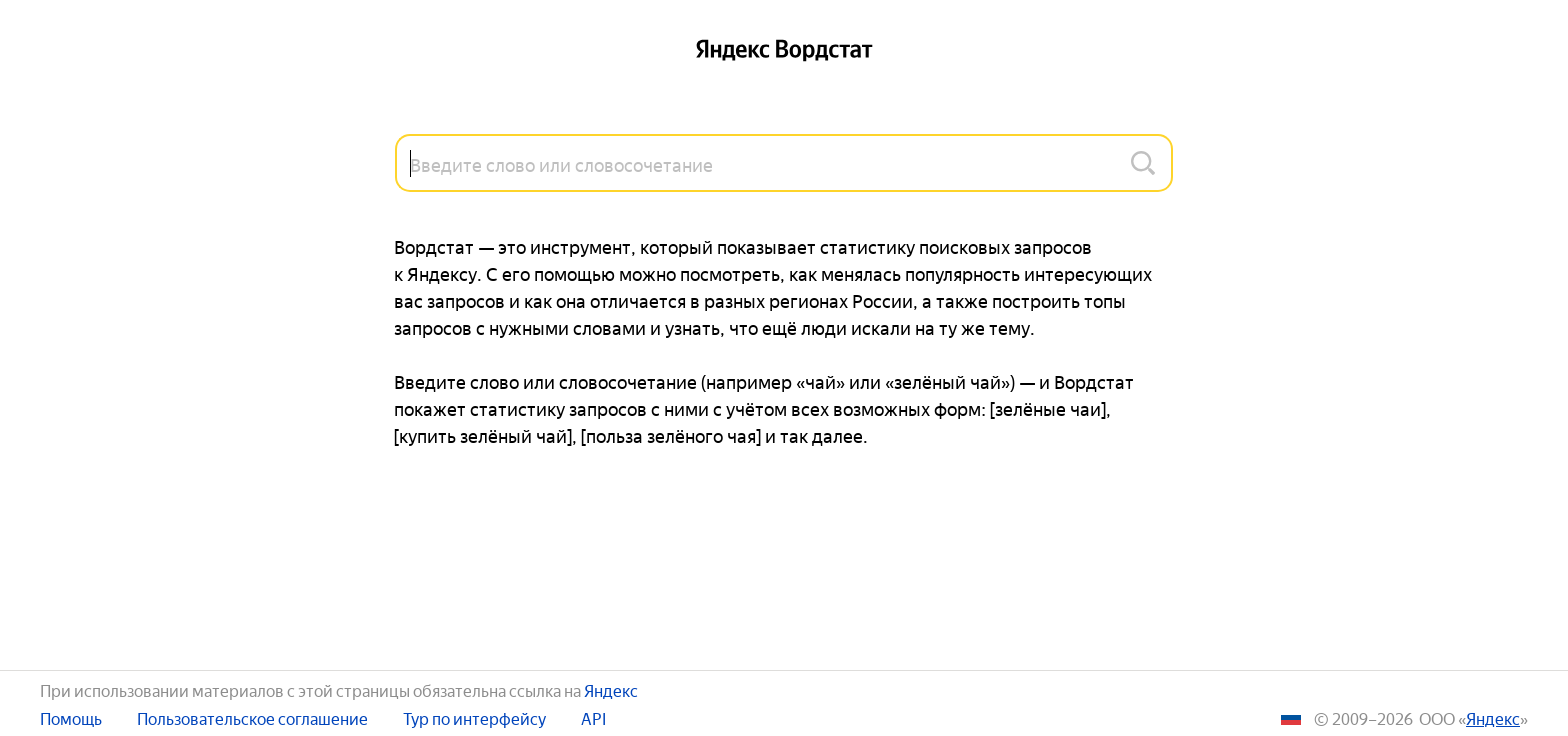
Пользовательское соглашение (252, 717)
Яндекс (611, 689)
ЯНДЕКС (1493, 717)
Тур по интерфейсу (474, 717)
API (593, 717)
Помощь (71, 717)
